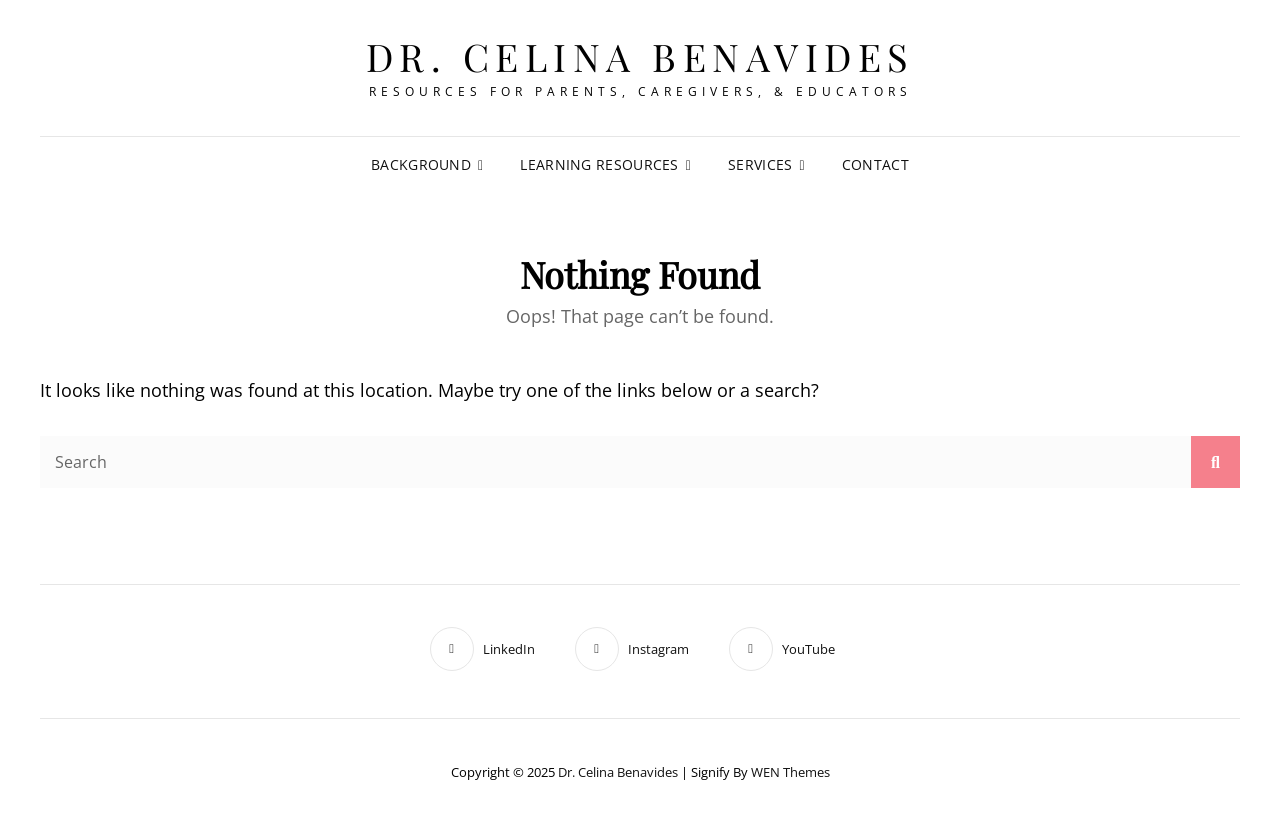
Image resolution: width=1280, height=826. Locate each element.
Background (421, 164)
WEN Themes (790, 772)
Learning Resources (599, 164)
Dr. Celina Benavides (640, 56)
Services (760, 164)
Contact (875, 164)
